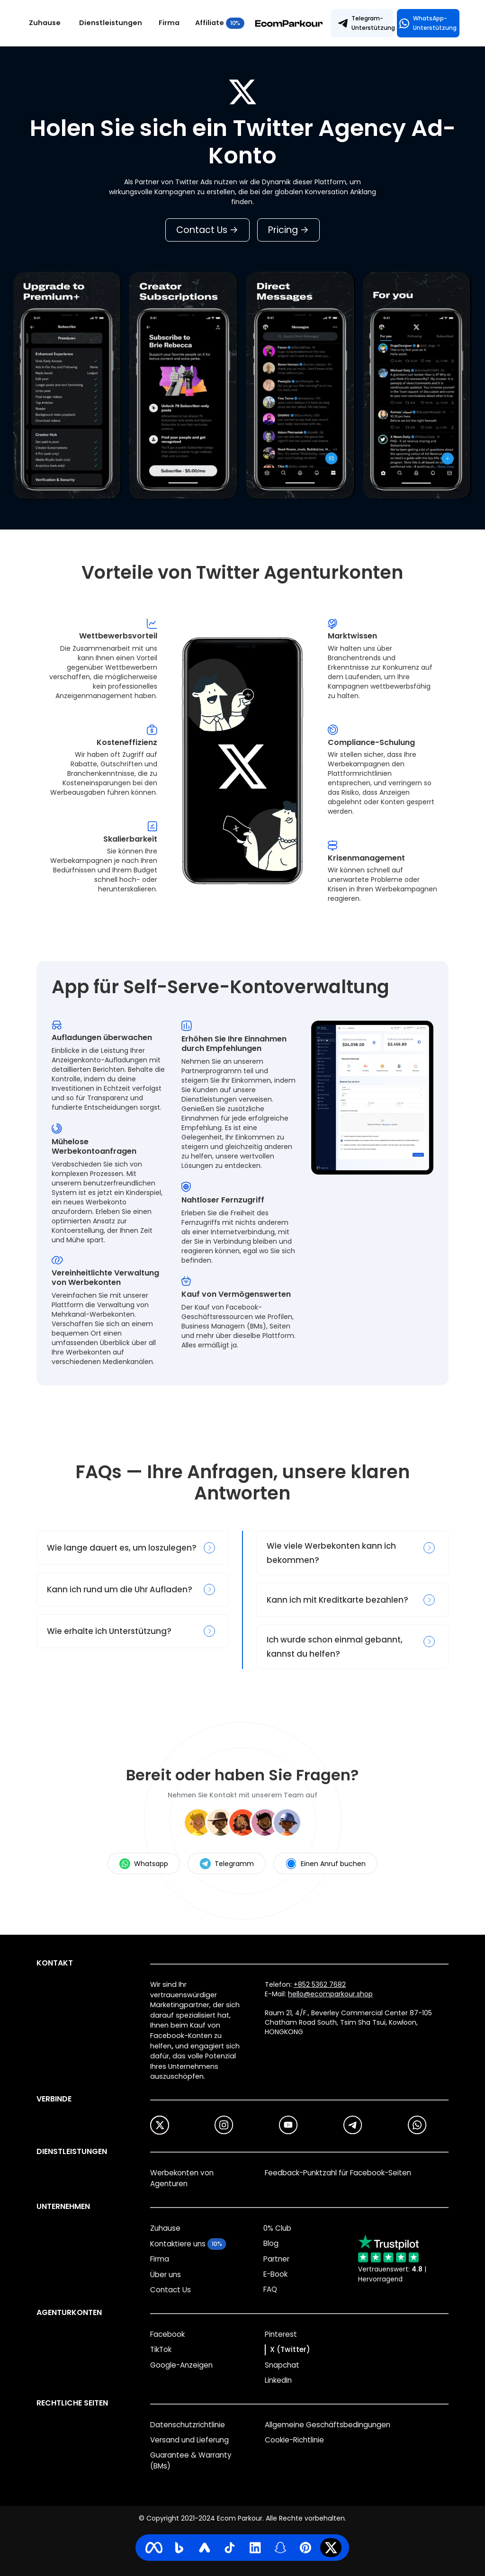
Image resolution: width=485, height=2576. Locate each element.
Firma (169, 23)
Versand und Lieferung (189, 2440)
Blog (270, 2243)
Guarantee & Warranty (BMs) (191, 2460)
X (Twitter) (290, 2349)
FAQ (270, 2289)
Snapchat (282, 2365)
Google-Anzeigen (181, 2365)
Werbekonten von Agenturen (182, 2178)
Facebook (167, 2334)
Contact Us (207, 230)
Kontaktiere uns (178, 2244)
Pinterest (281, 2334)
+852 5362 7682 (320, 1984)
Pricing (288, 230)
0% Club (277, 2228)
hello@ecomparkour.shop (330, 1994)
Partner (276, 2259)
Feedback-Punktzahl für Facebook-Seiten (338, 2173)
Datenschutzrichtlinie (187, 2425)
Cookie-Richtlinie (294, 2440)
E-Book (275, 2274)
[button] (114, 23)
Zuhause (45, 23)
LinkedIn (278, 2380)
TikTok (160, 2349)
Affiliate (209, 23)
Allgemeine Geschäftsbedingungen (327, 2425)
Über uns (165, 2275)
